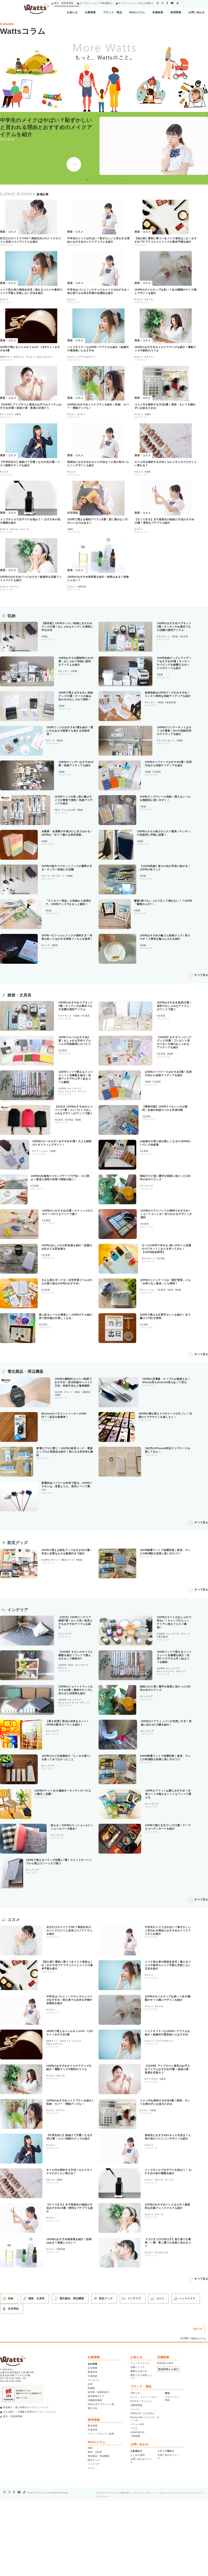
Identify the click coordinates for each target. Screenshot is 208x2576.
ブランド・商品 (112, 12)
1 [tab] (82, 179)
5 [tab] (101, 179)
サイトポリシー (194, 2493)
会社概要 (92, 2368)
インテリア (134, 2298)
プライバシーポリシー (145, 2493)
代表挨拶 (92, 2376)
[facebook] (167, 3)
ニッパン (135, 2409)
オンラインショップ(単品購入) (96, 3)
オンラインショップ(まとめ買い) (136, 3)
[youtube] (172, 3)
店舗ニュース (137, 2367)
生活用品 (13, 2308)
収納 (10, 2298)
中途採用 (92, 2429)
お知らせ (72, 12)
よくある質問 (137, 2455)
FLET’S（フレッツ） (141, 2401)
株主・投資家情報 (63, 3)
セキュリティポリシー (171, 2493)
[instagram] (158, 3)
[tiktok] (178, 3)
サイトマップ (102, 2496)
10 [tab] (125, 179)
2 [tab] (87, 179)
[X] (9, 2492)
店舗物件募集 (95, 2400)
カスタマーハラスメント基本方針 (112, 2493)
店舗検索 (157, 12)
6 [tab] (106, 179)
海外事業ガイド (96, 2396)
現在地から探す (165, 2363)
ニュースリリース (139, 2363)
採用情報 (175, 12)
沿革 (90, 2384)
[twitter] (162, 3)
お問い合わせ (196, 12)
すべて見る (201, 975)
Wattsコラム (137, 12)
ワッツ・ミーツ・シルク (143, 2397)
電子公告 (92, 2408)
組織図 (91, 2388)
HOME (184, 2338)
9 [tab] (121, 179)
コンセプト (94, 2380)
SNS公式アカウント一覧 (101, 2404)
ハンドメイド (187, 2298)
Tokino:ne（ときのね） (143, 2413)
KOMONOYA (137, 2432)
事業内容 (92, 2372)
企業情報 (90, 12)
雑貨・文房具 (36, 2298)
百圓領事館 (136, 2405)
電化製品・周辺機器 (71, 2298)
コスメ (160, 2298)
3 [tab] (92, 179)
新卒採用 (92, 2425)
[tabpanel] (104, 146)
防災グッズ (106, 2298)
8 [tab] (116, 179)
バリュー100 (137, 2424)
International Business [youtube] (66, 6)
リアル (134, 2428)
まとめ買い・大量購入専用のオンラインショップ (29, 2411)
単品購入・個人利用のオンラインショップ (26, 2407)
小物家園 (135, 2436)
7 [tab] (111, 179)
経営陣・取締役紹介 (98, 2392)
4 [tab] (96, 179)
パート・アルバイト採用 (101, 2433)
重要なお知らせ (138, 2371)
